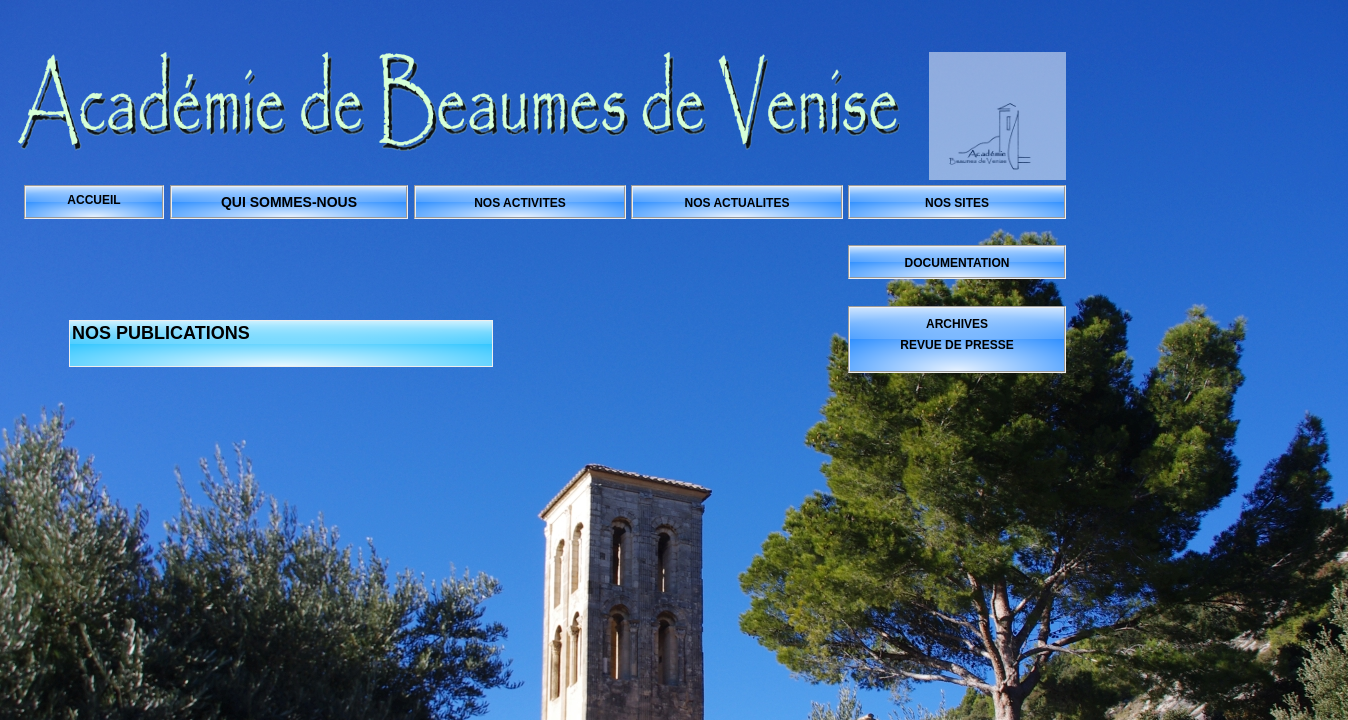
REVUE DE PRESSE (956, 345)
